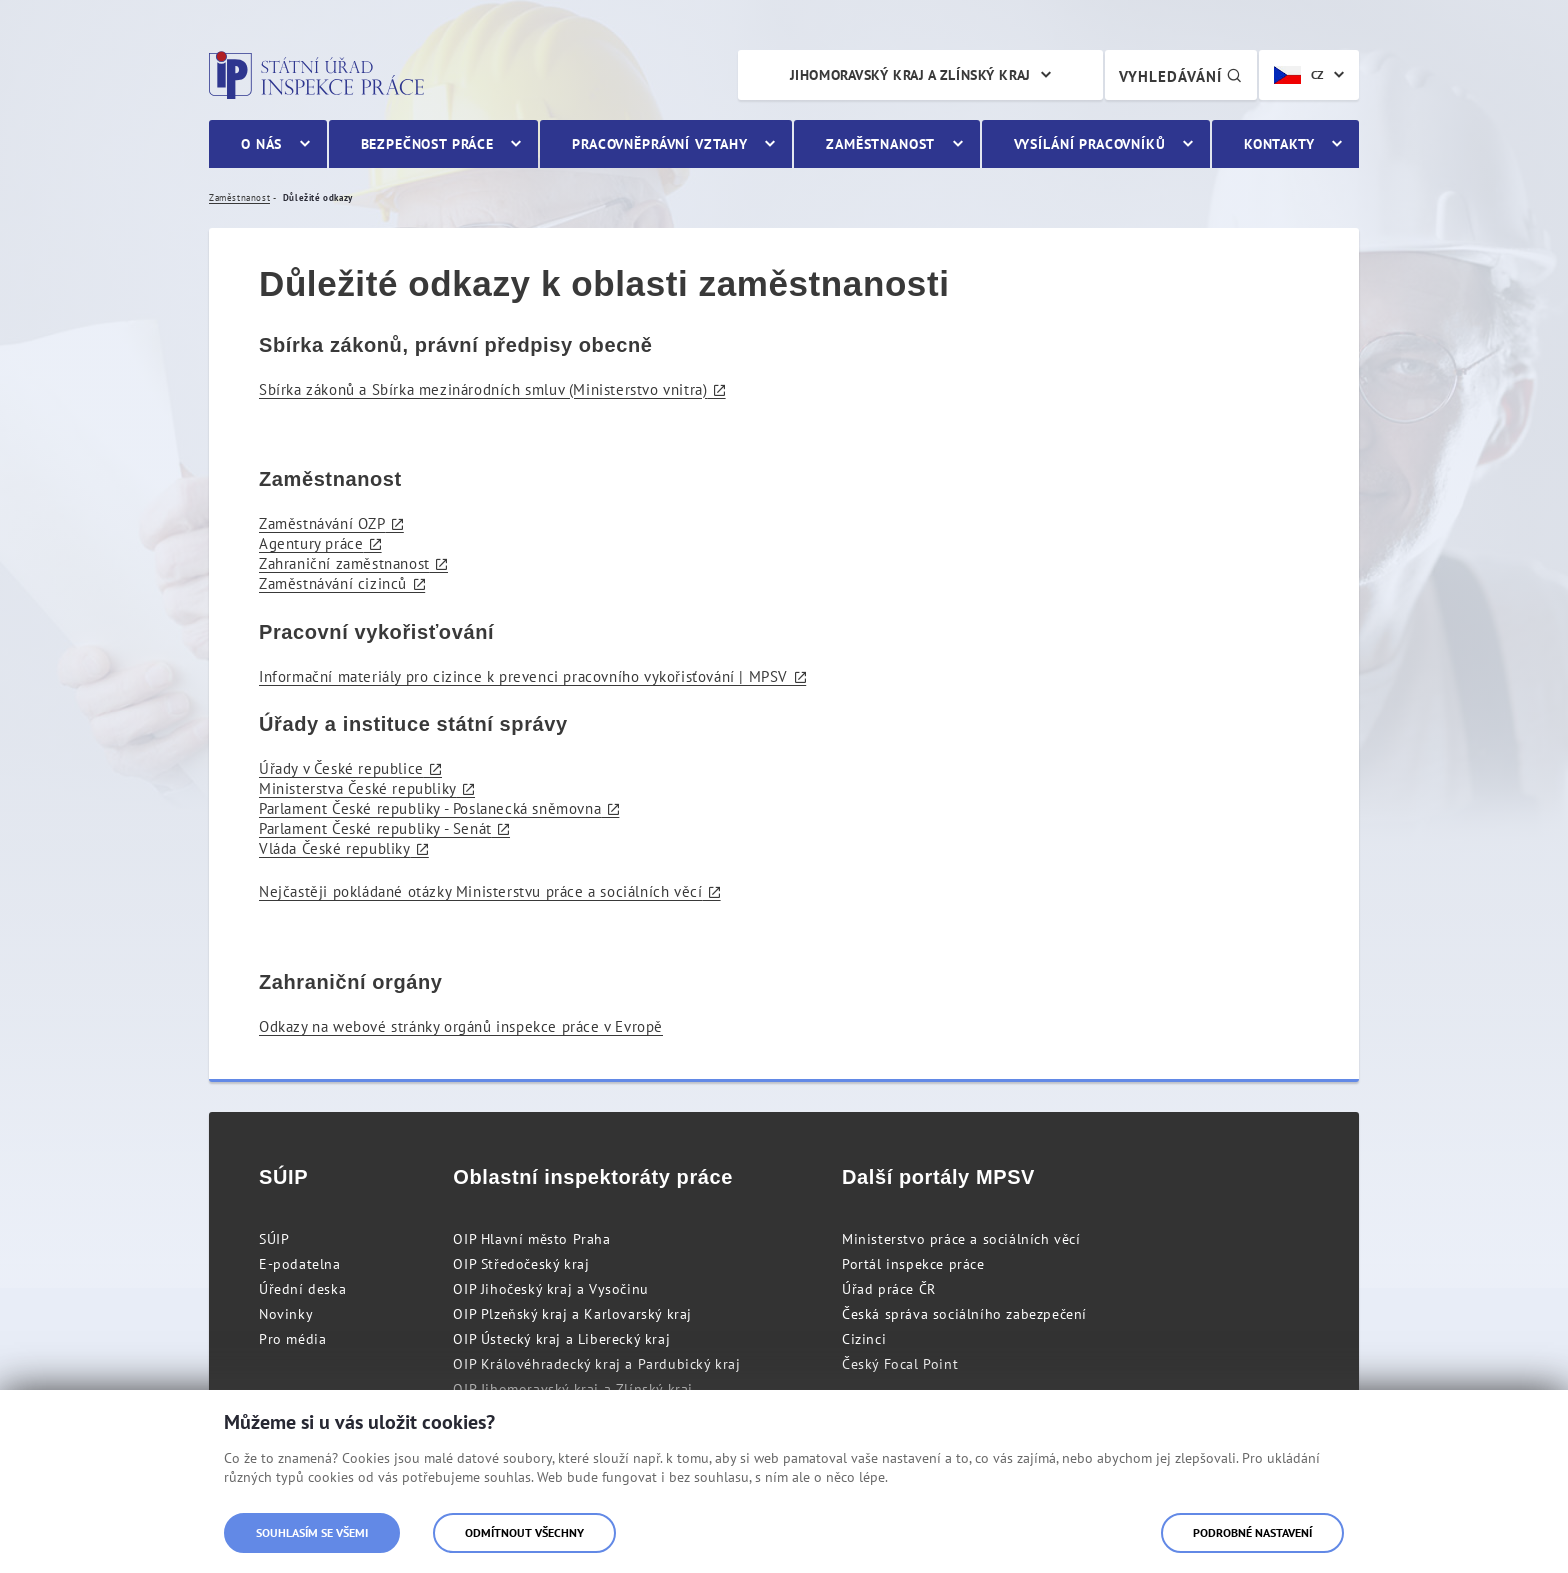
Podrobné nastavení (1252, 1532)
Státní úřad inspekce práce (316, 75)
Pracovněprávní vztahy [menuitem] (660, 144)
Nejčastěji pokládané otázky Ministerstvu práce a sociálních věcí (480, 891)
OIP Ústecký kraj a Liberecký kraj (561, 1339)
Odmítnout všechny (524, 1532)
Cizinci (864, 1339)
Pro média (292, 1339)
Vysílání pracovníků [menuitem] (1090, 144)
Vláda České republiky (335, 848)
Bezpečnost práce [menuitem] (427, 144)
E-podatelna (300, 1264)
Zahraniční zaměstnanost (344, 563)
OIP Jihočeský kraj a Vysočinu (550, 1289)
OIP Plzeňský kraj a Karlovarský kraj (572, 1314)
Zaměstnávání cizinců (333, 583)
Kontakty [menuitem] (1279, 144)
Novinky (286, 1314)
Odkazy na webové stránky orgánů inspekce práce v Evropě (461, 1026)
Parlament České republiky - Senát (375, 828)
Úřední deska (302, 1289)
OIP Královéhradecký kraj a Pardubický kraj (596, 1364)
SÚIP (274, 1239)
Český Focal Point (900, 1364)
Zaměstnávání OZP (322, 523)
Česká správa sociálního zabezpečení (964, 1314)
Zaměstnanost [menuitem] (880, 144)
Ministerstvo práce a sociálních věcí (961, 1239)
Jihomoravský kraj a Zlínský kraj (910, 75)
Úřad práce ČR (889, 1289)
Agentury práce (311, 543)
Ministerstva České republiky (358, 788)
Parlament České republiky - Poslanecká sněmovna (430, 808)
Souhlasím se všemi (312, 1532)
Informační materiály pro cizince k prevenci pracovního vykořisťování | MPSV (523, 676)
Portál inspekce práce (913, 1264)
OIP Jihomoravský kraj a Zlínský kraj (573, 1389)
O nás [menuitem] (261, 144)
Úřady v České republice (341, 768)
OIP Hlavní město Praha (531, 1239)
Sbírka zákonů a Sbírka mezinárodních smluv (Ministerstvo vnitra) (483, 389)
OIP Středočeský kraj (521, 1264)
